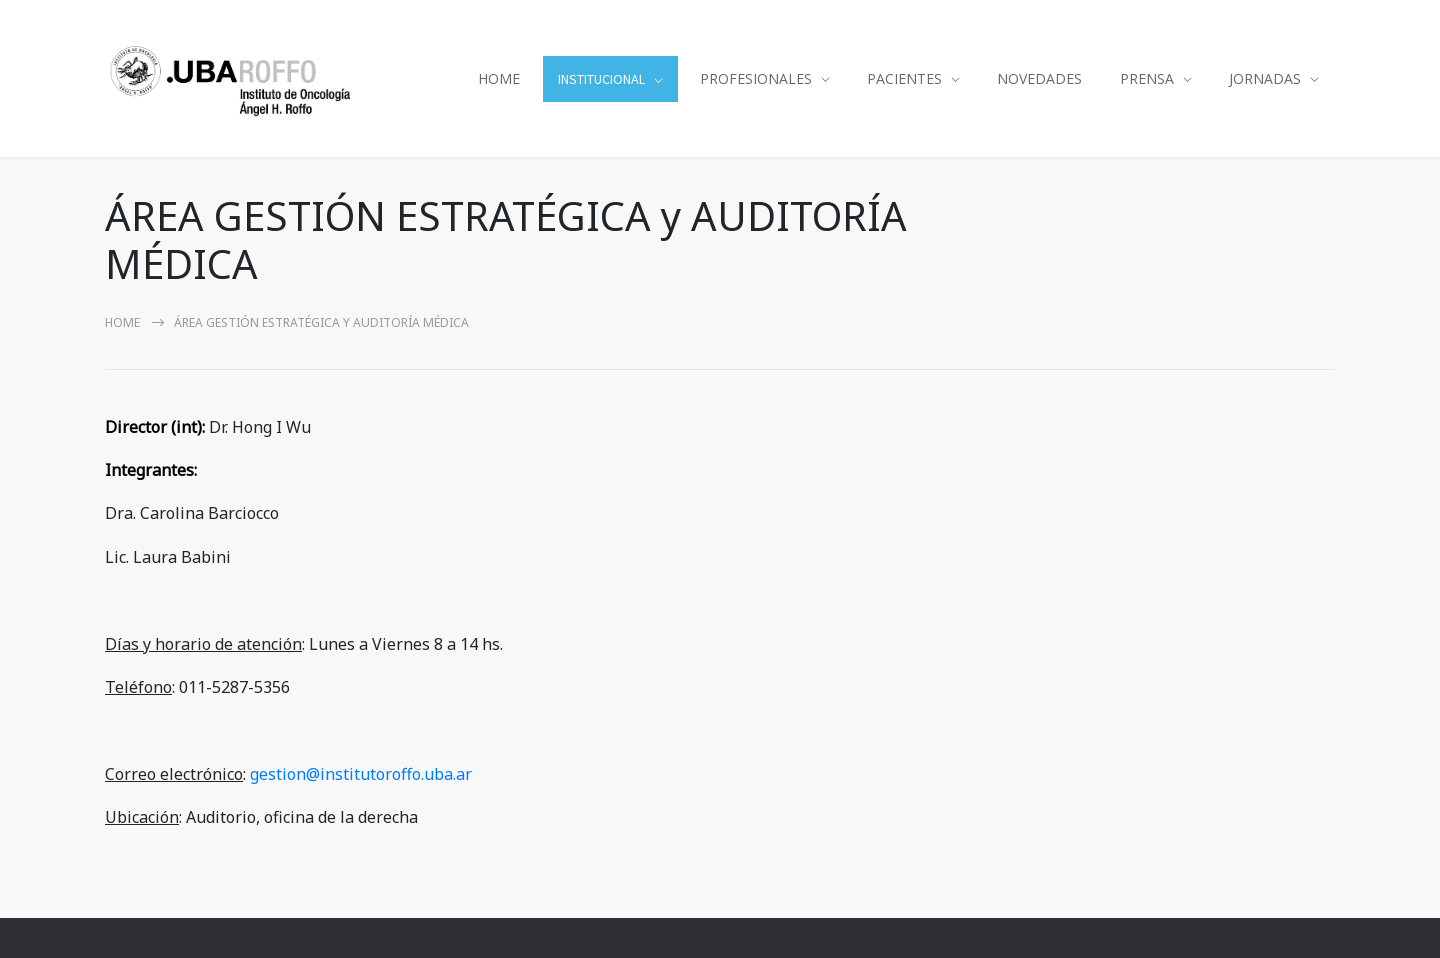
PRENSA (1147, 78)
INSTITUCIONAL (601, 79)
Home (122, 322)
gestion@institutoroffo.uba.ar (361, 774)
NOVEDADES (1039, 78)
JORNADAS (1265, 78)
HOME (499, 78)
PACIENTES (904, 78)
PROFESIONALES (756, 78)
